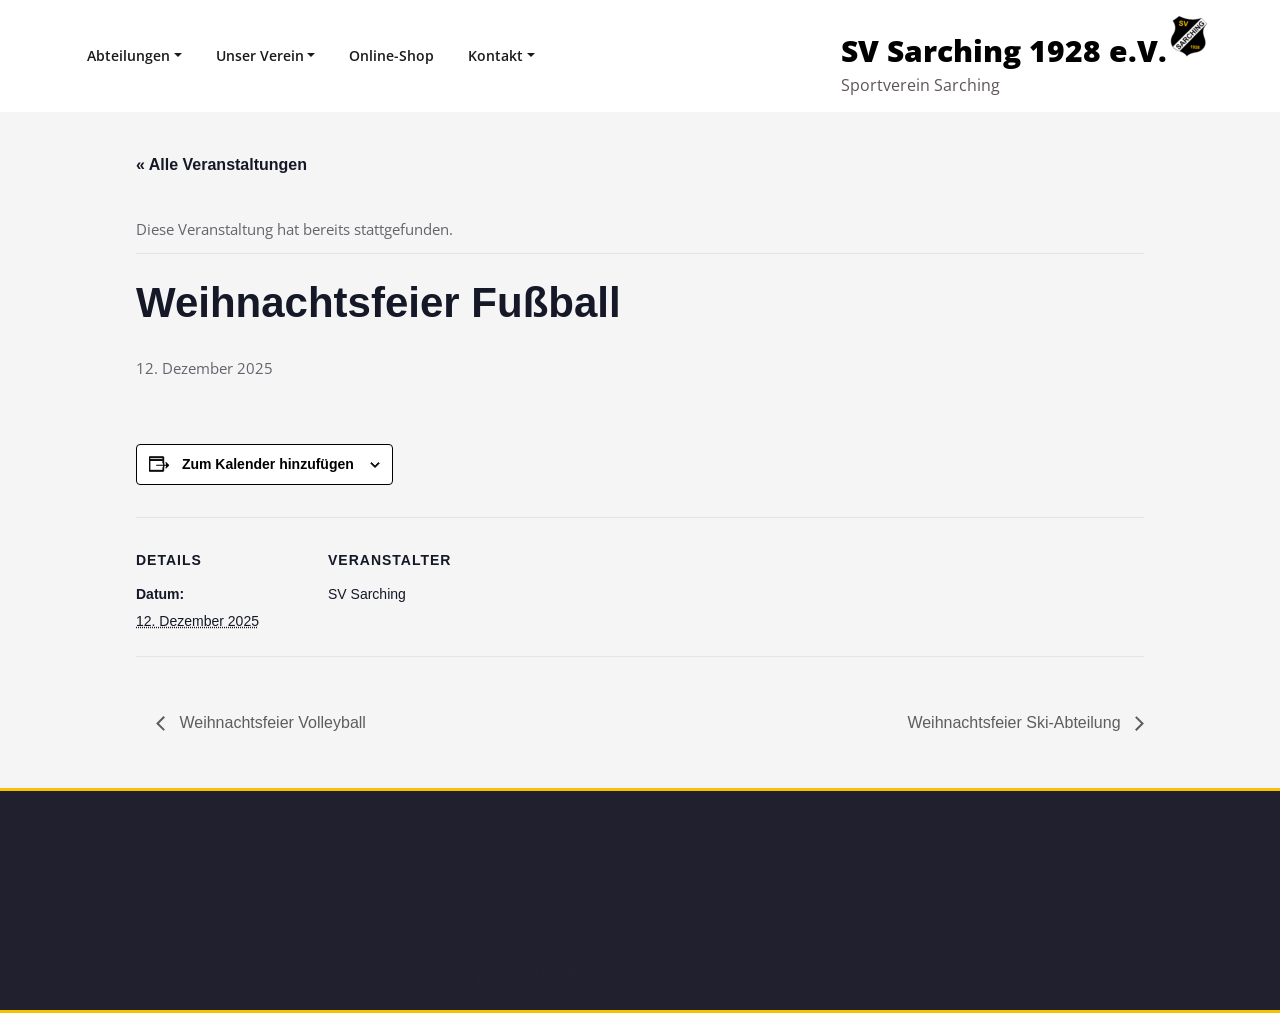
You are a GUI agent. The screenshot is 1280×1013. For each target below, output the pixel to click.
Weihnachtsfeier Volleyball (270, 722)
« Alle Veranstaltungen (221, 164)
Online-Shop (391, 55)
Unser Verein (260, 55)
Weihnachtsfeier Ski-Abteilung (1016, 722)
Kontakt (495, 55)
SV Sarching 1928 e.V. (1004, 50)
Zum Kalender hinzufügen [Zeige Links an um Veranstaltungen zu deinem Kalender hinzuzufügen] (268, 464)
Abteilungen (128, 55)
